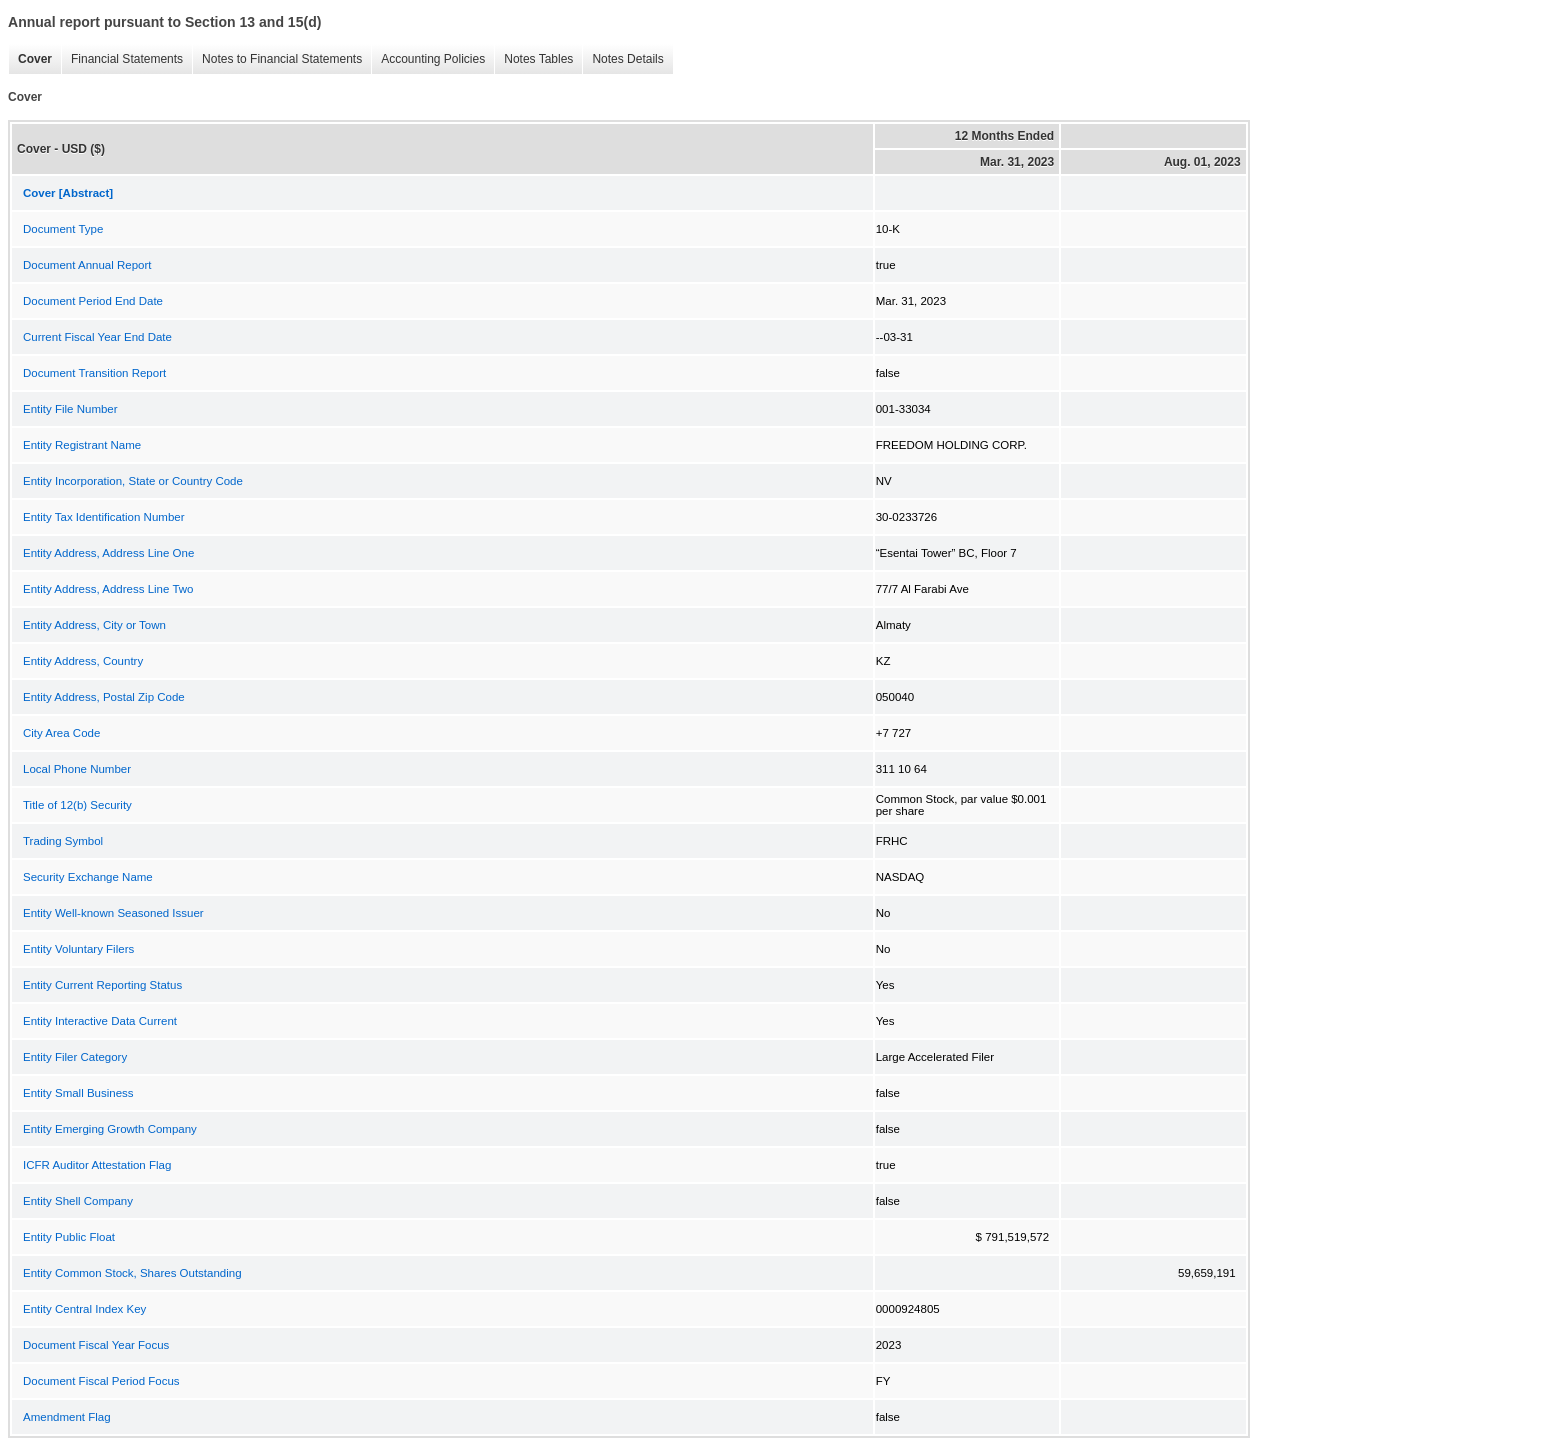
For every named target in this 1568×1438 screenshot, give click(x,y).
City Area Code (61, 733)
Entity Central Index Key (84, 1309)
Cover (30, 59)
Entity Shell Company (78, 1201)
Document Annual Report (87, 265)
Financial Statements (122, 59)
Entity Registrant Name (82, 445)
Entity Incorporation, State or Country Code (133, 481)
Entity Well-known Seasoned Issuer (113, 913)
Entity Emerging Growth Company (110, 1129)
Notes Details (622, 59)
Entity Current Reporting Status (102, 985)
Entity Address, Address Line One (108, 553)
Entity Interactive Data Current (100, 1021)
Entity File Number (70, 409)
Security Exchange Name (88, 877)
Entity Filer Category (75, 1057)
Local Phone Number (77, 769)
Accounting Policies (428, 59)
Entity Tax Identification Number (104, 517)
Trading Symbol (63, 841)
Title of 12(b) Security (77, 805)
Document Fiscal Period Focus (101, 1381)
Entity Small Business (78, 1093)
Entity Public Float (69, 1237)
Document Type (63, 229)
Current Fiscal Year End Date (97, 337)
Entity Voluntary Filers (78, 949)
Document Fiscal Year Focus (96, 1345)
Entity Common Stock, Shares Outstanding (132, 1273)
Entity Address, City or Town (94, 625)
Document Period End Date (93, 301)
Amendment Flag (67, 1417)
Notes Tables (533, 59)
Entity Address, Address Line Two (108, 589)
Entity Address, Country (83, 661)
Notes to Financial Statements (277, 59)
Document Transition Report (94, 373)
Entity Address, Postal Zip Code (104, 697)
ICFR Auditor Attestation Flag (97, 1165)
